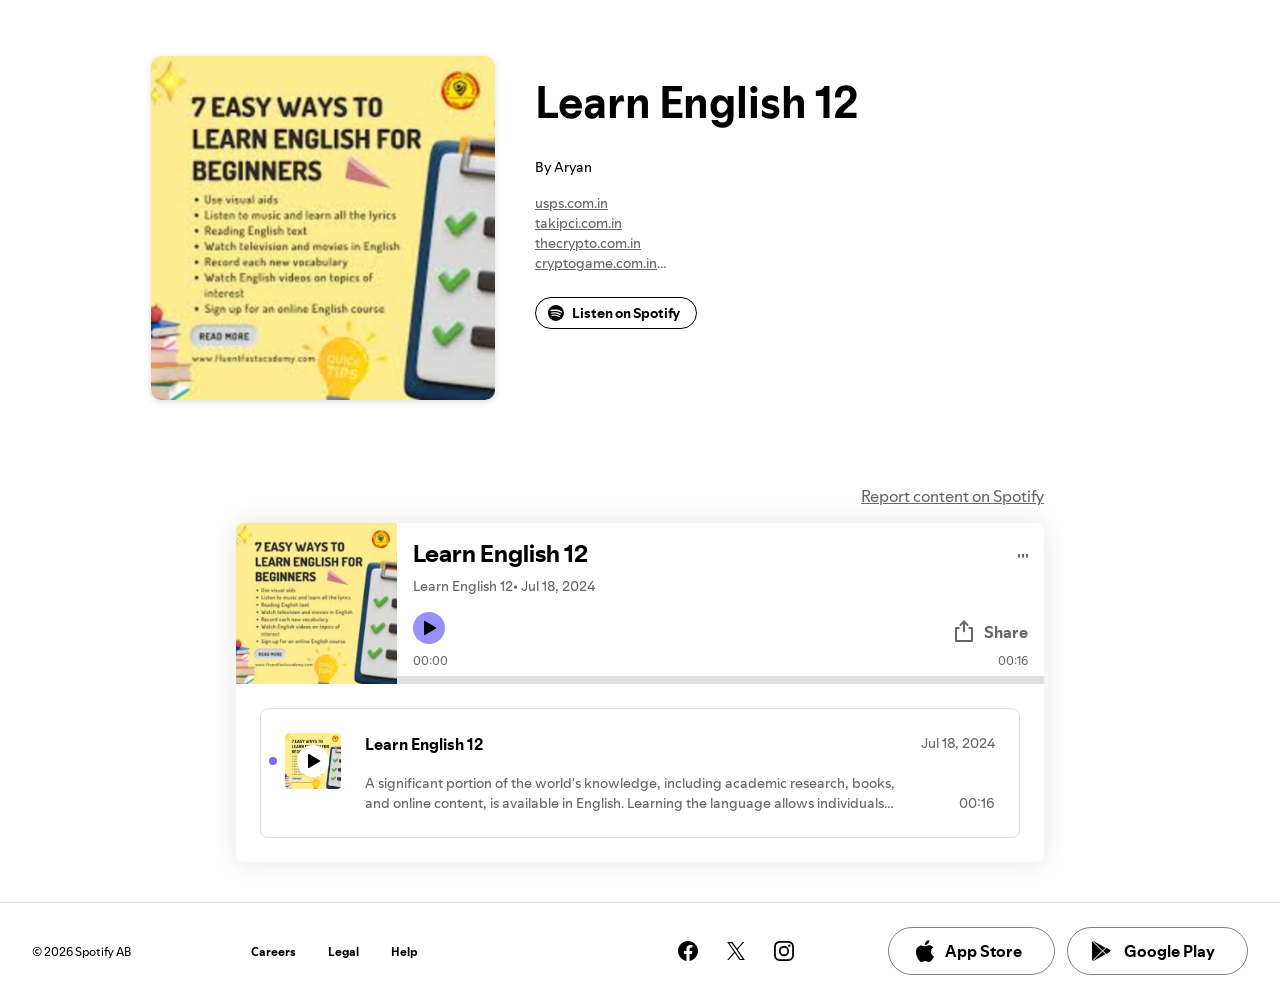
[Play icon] (429, 628)
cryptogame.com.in (596, 263)
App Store (967, 951)
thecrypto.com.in (588, 243)
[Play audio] (1023, 552)
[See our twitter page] (736, 951)
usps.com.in (571, 203)
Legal (343, 951)
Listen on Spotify (614, 313)
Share (990, 632)
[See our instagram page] (784, 951)
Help (404, 951)
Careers (273, 951)
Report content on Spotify (952, 496)
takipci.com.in (578, 223)
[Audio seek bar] (720, 680)
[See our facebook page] (688, 951)
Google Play (1153, 951)
